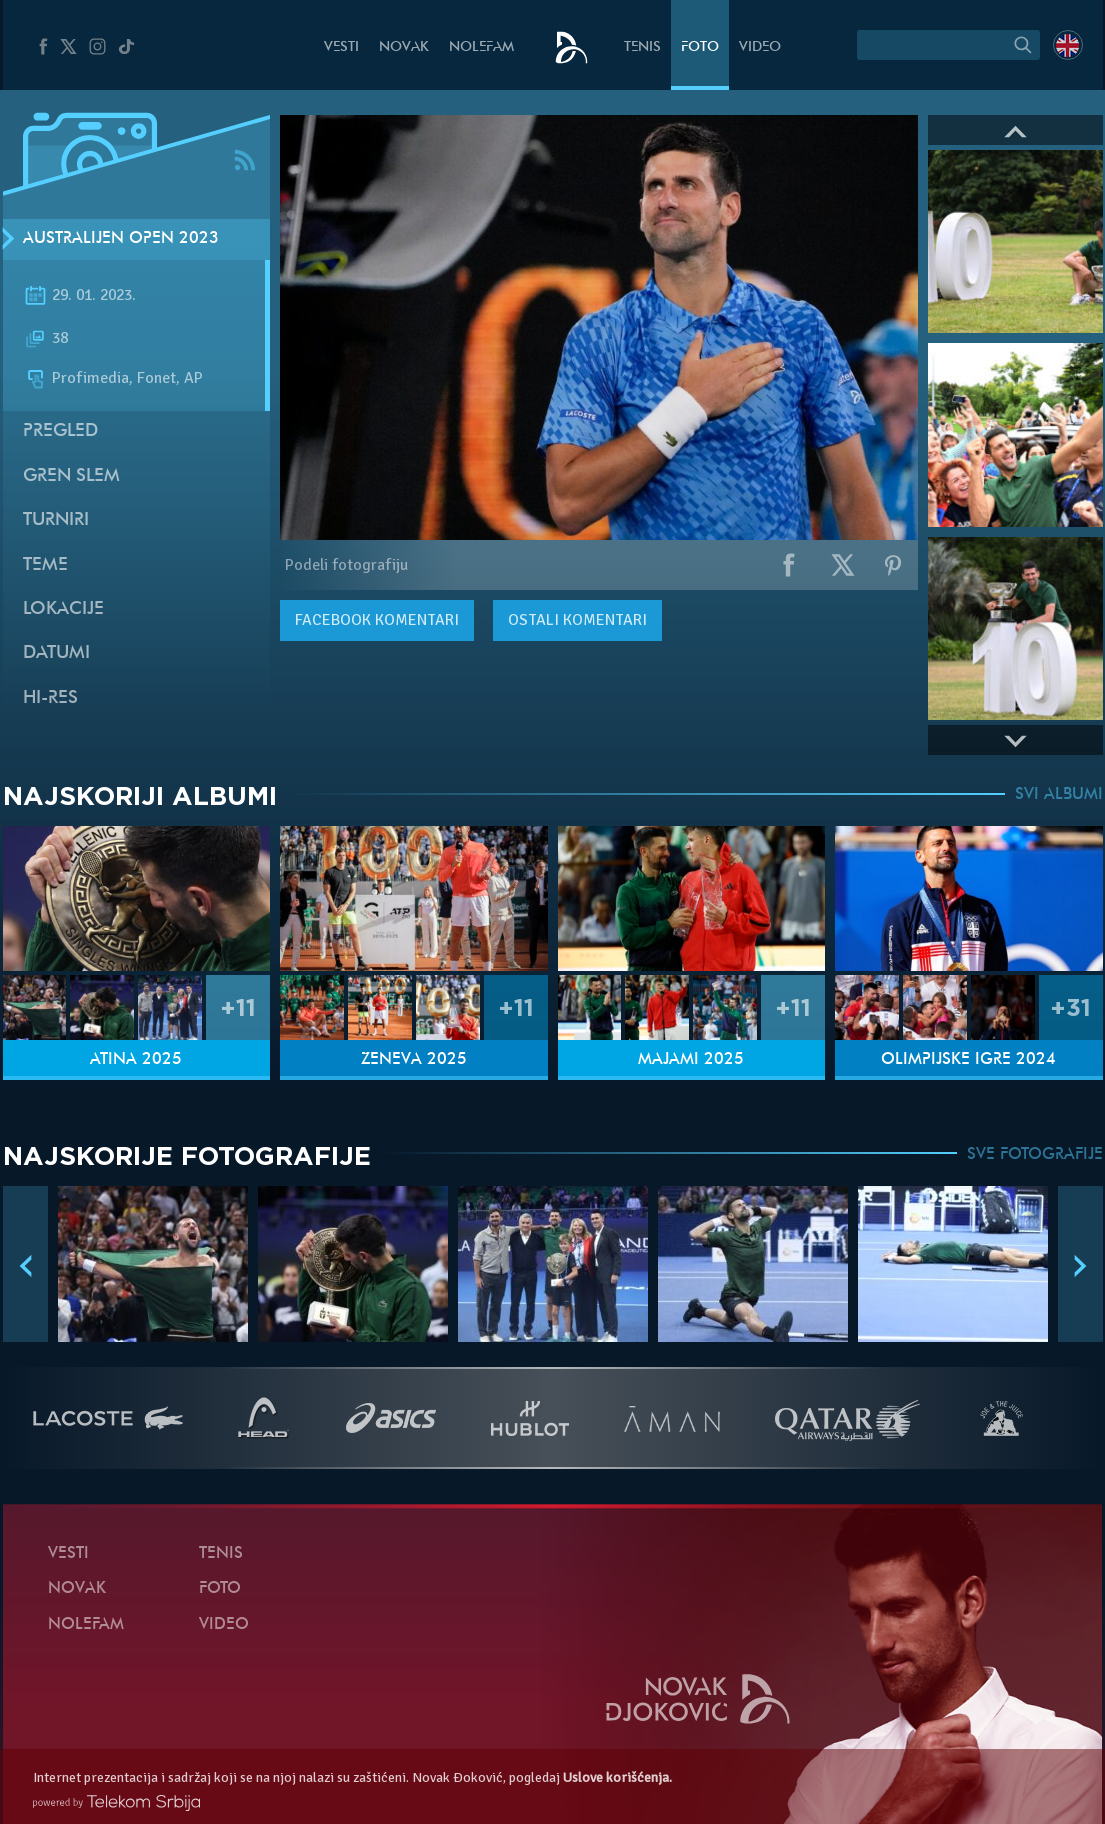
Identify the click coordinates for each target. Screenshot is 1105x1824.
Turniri (56, 520)
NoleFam (481, 47)
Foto (700, 47)
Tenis (642, 47)
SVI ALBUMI (1059, 795)
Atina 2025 (136, 1060)
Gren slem (71, 476)
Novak (404, 47)
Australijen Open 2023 (121, 239)
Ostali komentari (577, 620)
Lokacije (63, 609)
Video (760, 47)
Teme (45, 565)
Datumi (56, 653)
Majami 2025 (691, 1060)
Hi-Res (50, 698)
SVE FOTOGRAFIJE (1035, 1155)
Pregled (60, 431)
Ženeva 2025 (414, 1060)
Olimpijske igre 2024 (968, 1060)
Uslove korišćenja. (617, 1777)
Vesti (341, 47)
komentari (377, 620)
